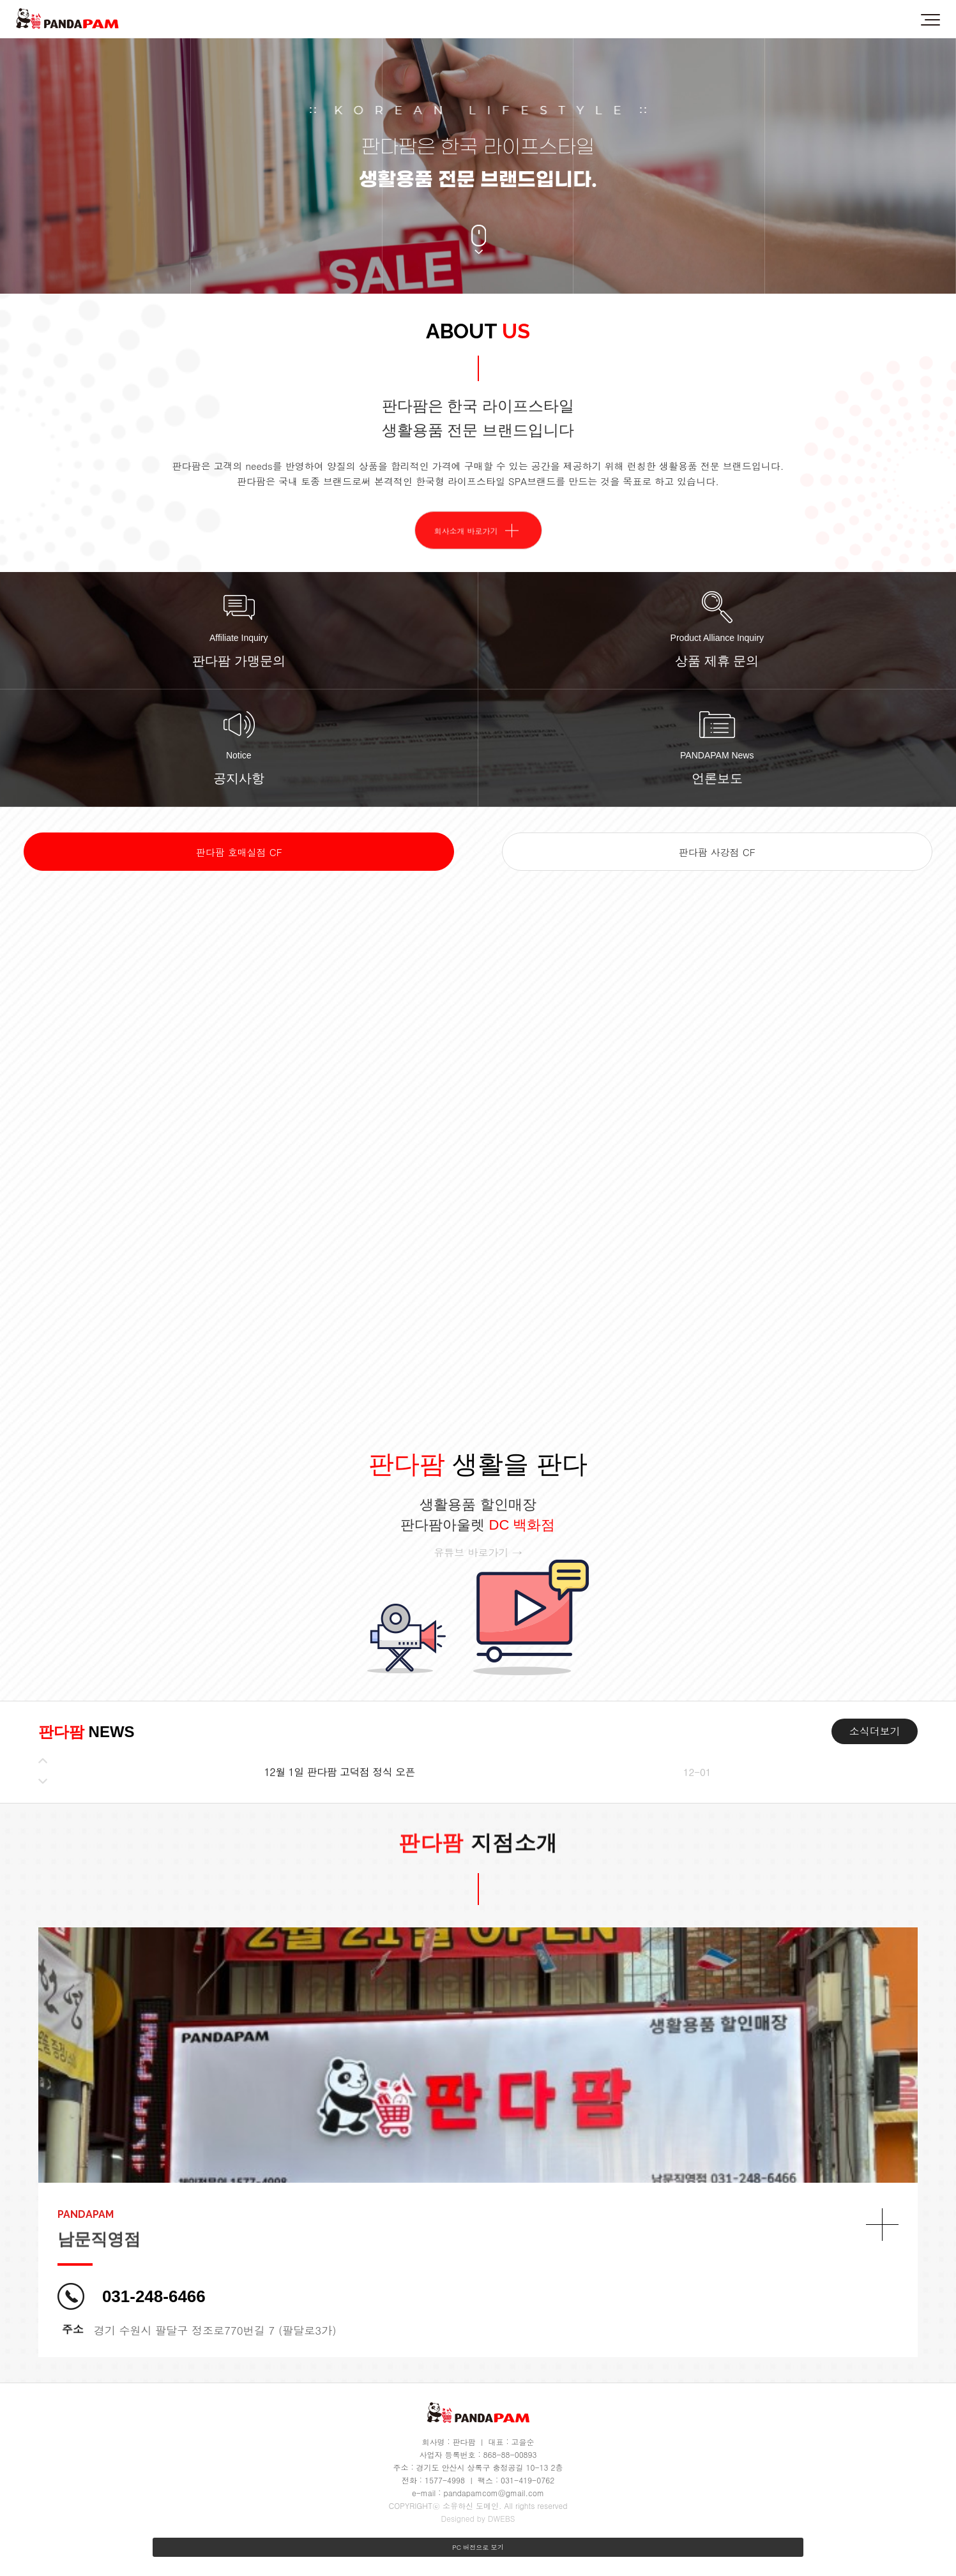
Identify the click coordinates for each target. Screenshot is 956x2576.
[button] (42, 1761)
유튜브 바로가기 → (478, 1552)
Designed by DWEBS (478, 2518)
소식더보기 (874, 1731)
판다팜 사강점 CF (717, 852)
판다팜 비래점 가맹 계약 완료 (329, 1769)
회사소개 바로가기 (466, 562)
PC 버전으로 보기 (477, 2547)
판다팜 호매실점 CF (239, 852)
